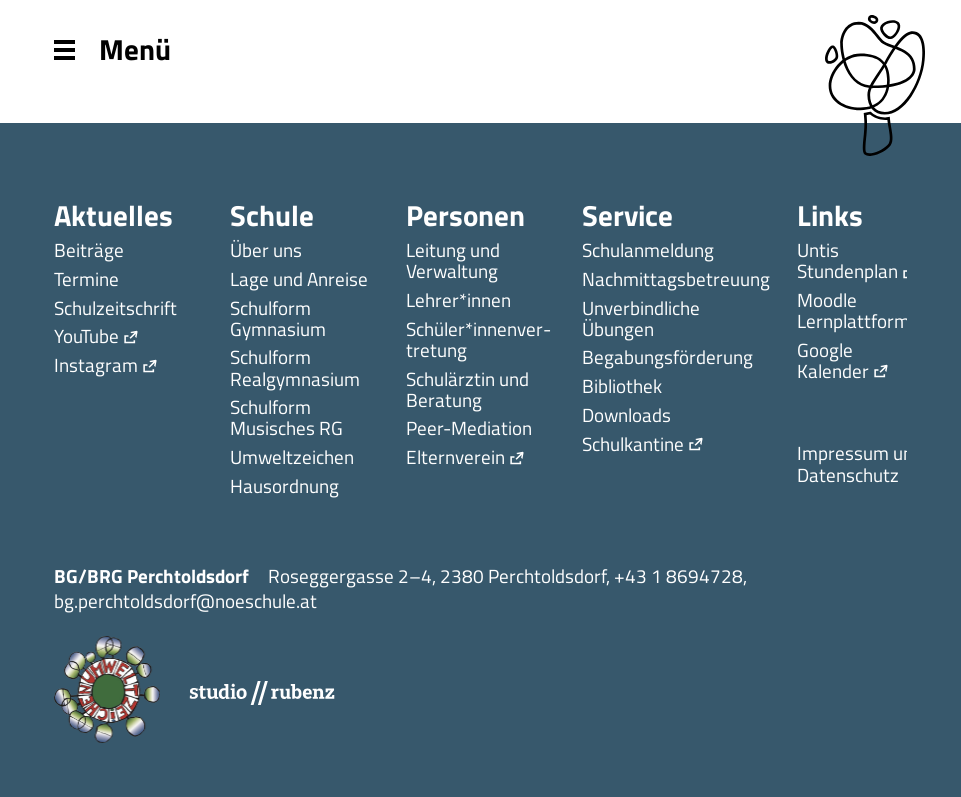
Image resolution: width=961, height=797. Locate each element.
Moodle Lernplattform (853, 312)
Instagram (96, 366)
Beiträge (89, 251)
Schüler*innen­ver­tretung (478, 341)
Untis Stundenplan (847, 262)
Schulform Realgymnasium (295, 369)
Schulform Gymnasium (278, 320)
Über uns (266, 251)
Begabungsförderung (667, 358)
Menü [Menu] (112, 47)
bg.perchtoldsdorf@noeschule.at (185, 600)
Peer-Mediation (469, 429)
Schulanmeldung (648, 251)
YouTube (86, 337)
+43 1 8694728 (678, 575)
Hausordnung (284, 487)
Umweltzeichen (292, 458)
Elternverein (455, 458)
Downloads (626, 416)
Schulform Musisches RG (286, 419)
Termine (86, 280)
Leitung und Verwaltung (453, 262)
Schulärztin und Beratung (467, 391)
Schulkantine (633, 445)
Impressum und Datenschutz (860, 465)
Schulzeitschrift (115, 309)
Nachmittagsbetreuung (676, 280)
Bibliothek (622, 387)
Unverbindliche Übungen (641, 320)
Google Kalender (833, 362)
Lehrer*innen (458, 301)
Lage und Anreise (299, 280)
